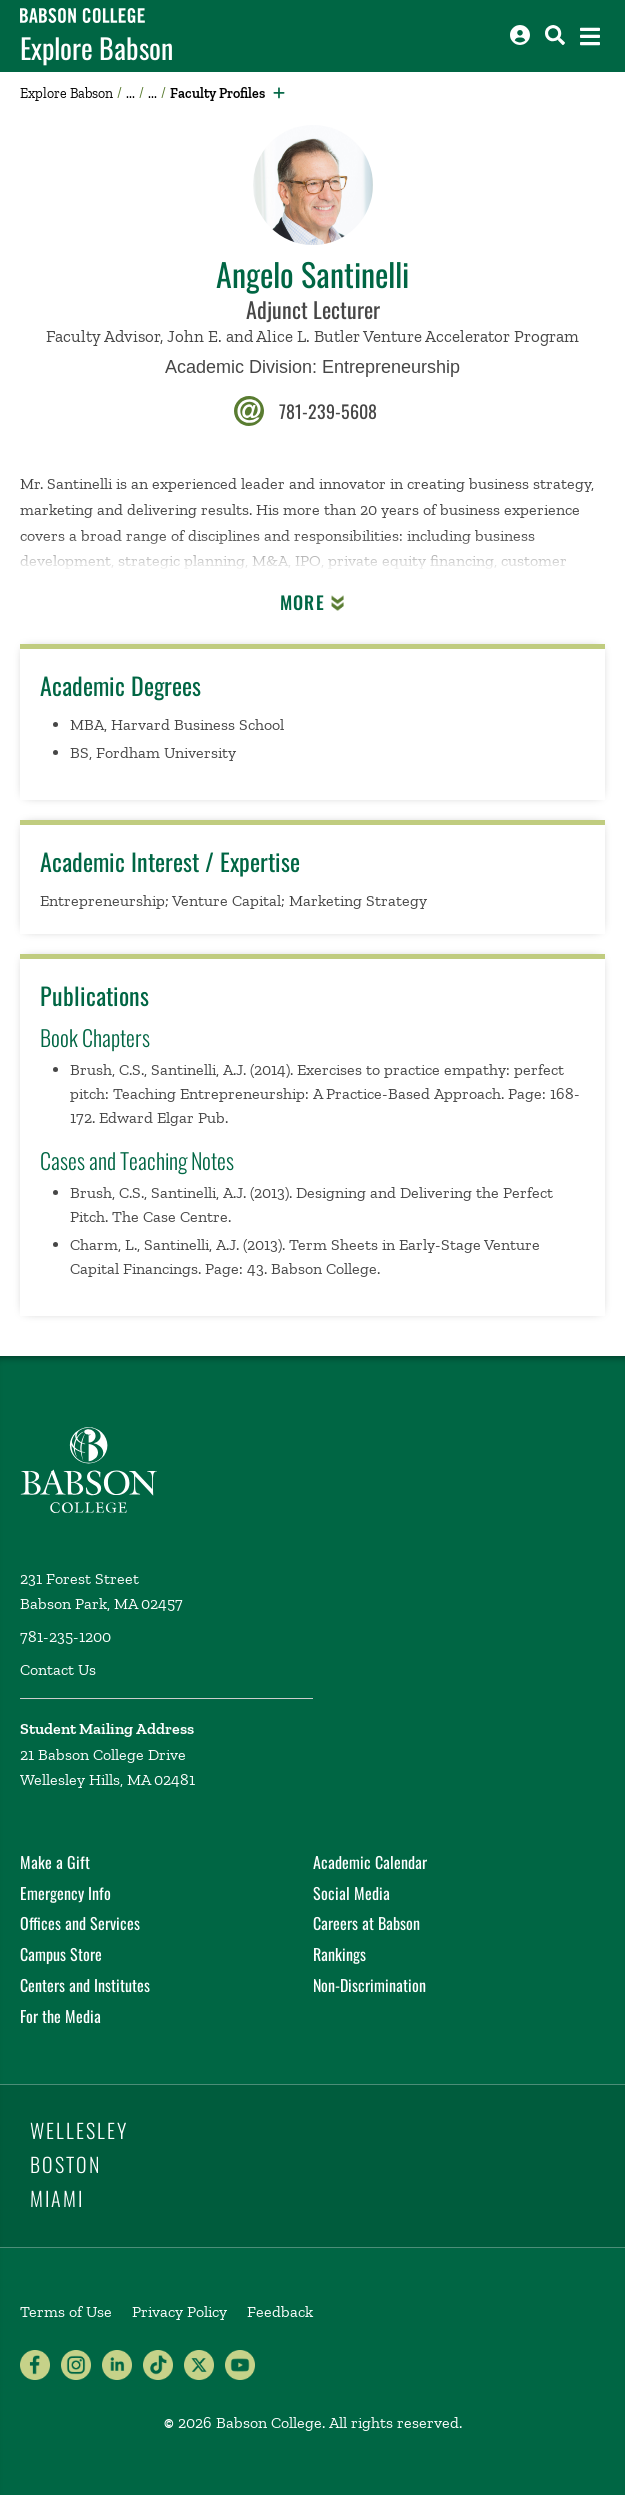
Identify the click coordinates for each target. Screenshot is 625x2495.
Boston (65, 2164)
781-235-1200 (65, 1636)
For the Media (60, 2016)
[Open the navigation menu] (590, 36)
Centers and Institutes (85, 1985)
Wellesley (79, 2130)
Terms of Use (66, 2311)
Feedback (280, 2311)
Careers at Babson (366, 1923)
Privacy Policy (179, 2311)
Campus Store (61, 1954)
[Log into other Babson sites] (520, 35)
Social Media (351, 1893)
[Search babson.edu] (555, 35)
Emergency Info (65, 1893)
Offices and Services (80, 1923)
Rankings (339, 1954)
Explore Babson (96, 48)
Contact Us (58, 1669)
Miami (57, 2198)
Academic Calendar (370, 1862)
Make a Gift (55, 1862)
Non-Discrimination (369, 1985)
